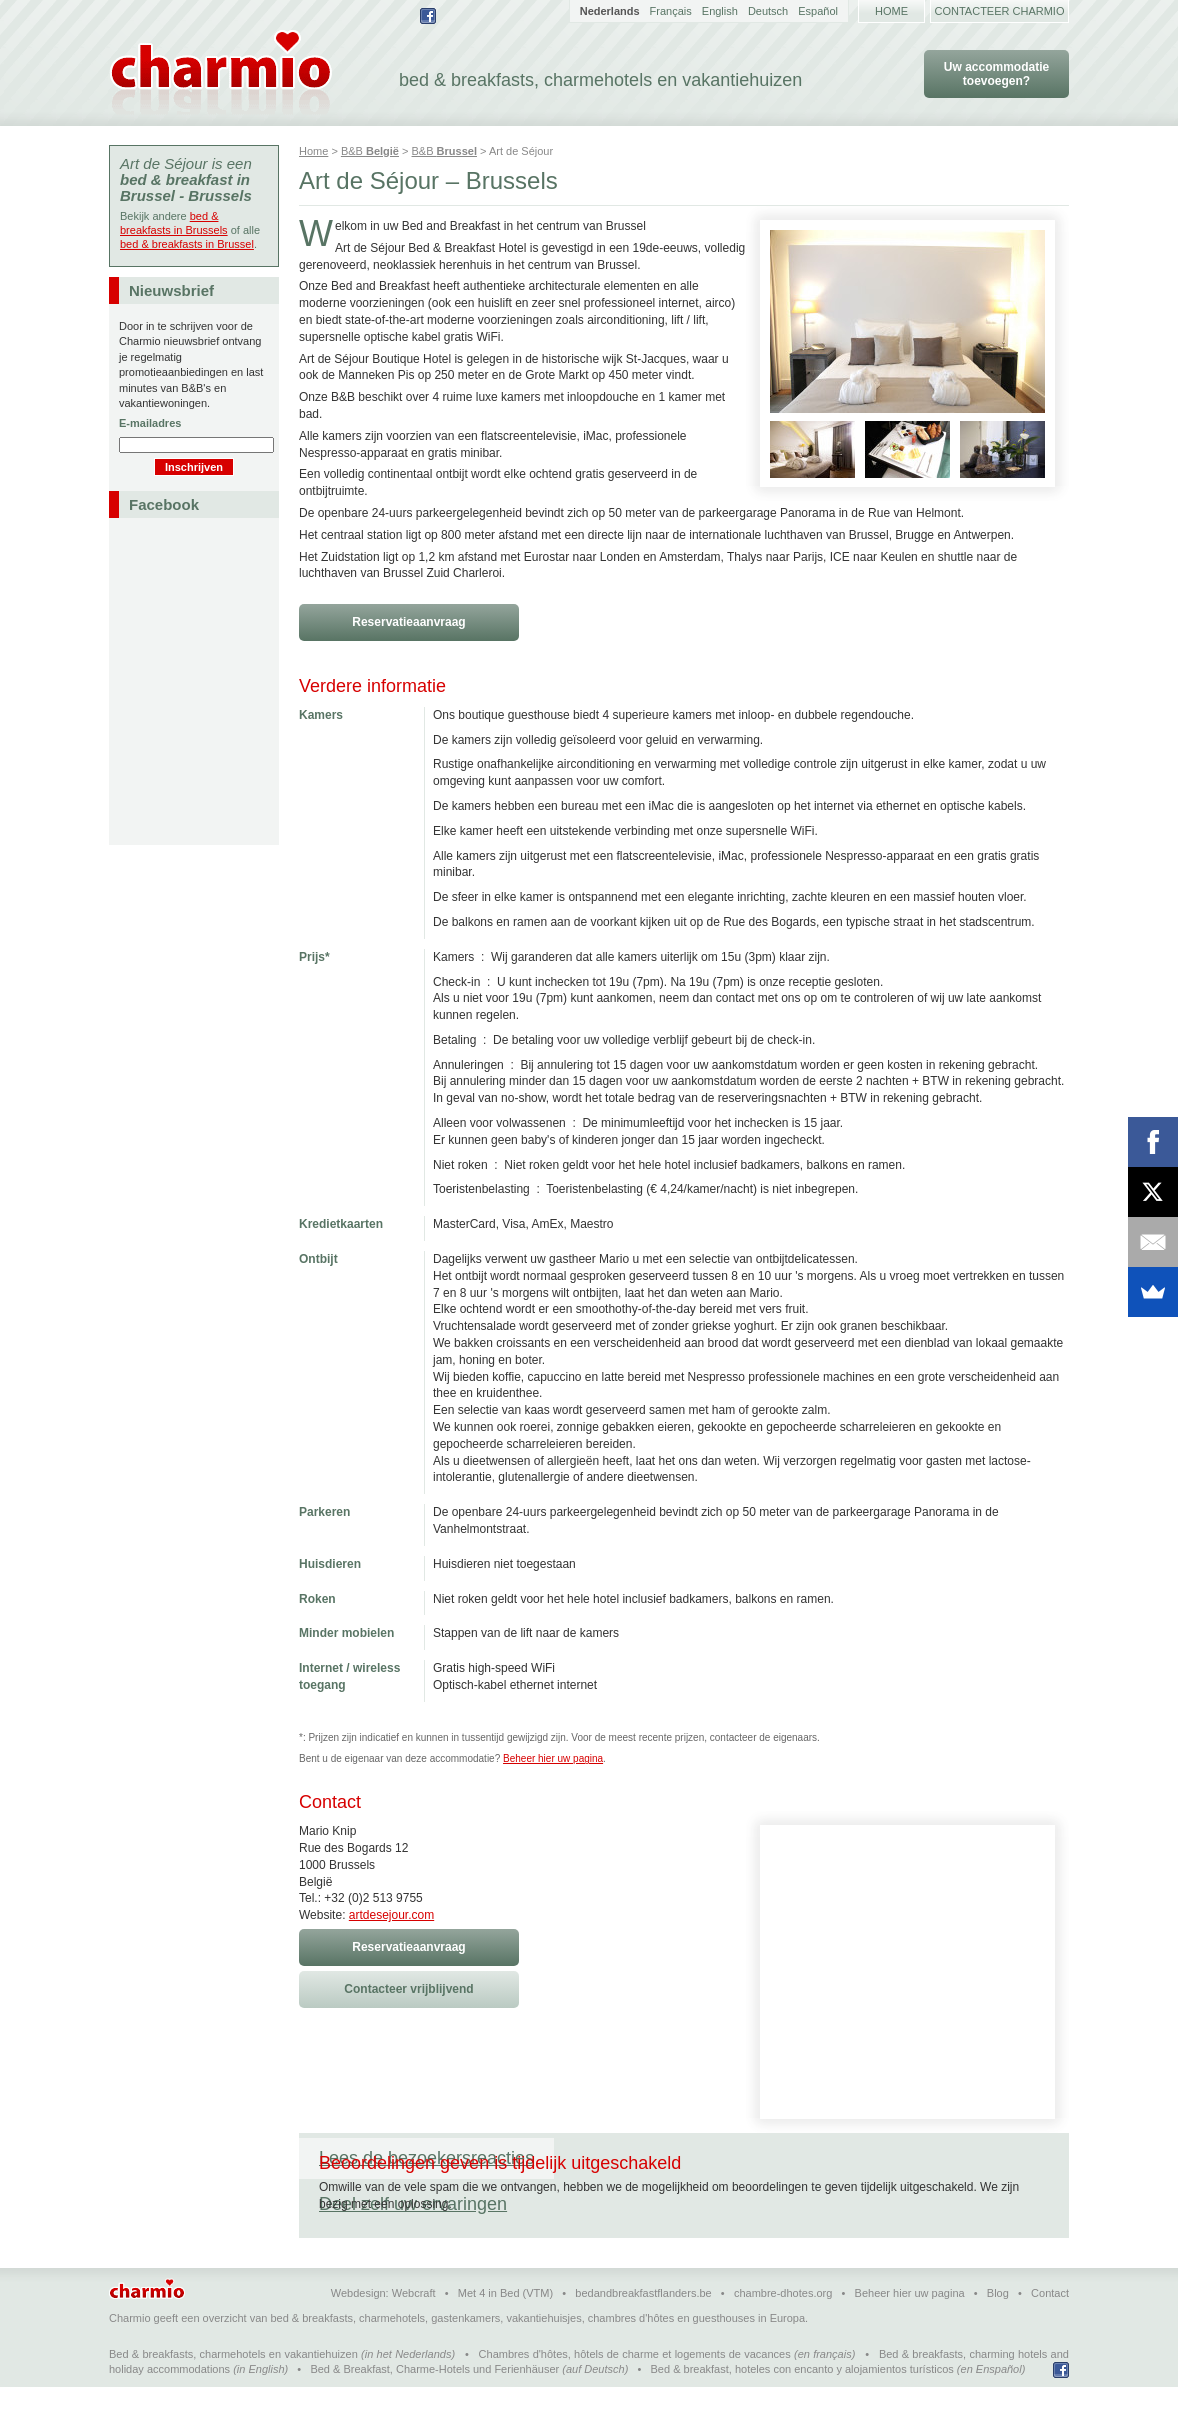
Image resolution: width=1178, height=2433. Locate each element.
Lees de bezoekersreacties (426, 2158)
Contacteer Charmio (1000, 11)
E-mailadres (150, 423)
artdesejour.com (391, 1915)
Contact (1050, 2339)
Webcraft (414, 2339)
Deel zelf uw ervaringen (668, 2158)
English (720, 11)
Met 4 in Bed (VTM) (505, 2339)
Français (671, 11)
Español (818, 11)
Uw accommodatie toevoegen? (996, 74)
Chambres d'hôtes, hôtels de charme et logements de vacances (635, 2400)
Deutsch (768, 11)
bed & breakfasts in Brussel (187, 244)
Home (891, 11)
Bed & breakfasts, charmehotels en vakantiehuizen (233, 2400)
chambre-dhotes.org (783, 2339)
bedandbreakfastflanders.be (643, 2339)
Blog (998, 2339)
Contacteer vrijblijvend (408, 1989)
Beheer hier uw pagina (553, 1758)
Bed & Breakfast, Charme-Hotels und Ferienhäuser (434, 2415)
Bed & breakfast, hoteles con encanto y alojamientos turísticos (802, 2415)
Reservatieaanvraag (408, 622)
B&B (370, 151)
